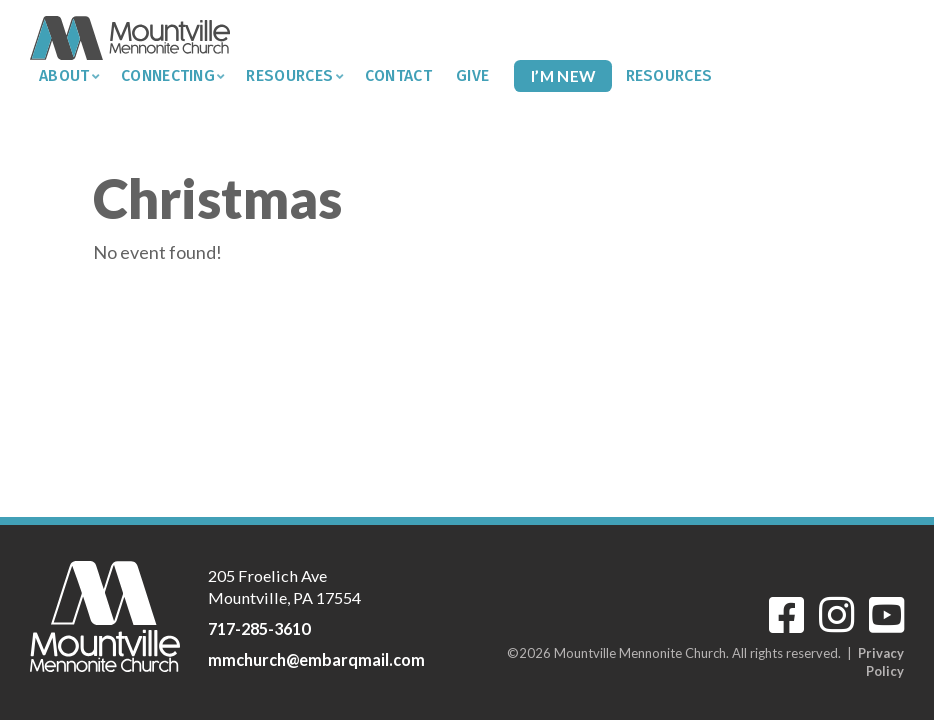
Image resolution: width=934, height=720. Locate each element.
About (64, 75)
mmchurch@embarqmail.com (316, 659)
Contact (398, 75)
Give (472, 75)
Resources (289, 75)
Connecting (168, 75)
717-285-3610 (259, 628)
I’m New (563, 75)
